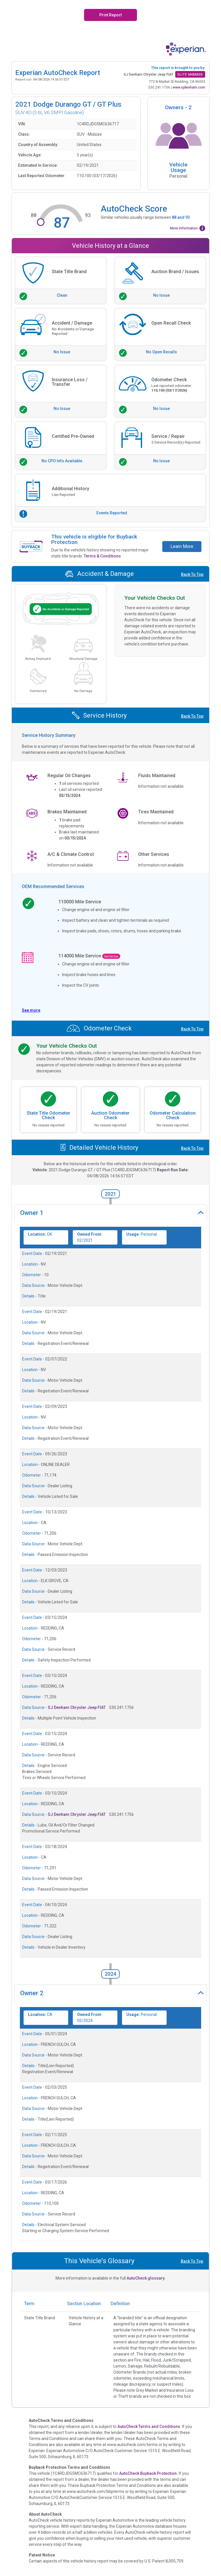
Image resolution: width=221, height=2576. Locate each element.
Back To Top (192, 574)
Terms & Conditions (102, 556)
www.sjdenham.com (189, 87)
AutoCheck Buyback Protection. (148, 2473)
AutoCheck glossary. (146, 2278)
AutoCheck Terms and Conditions (148, 2426)
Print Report (110, 15)
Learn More (181, 546)
